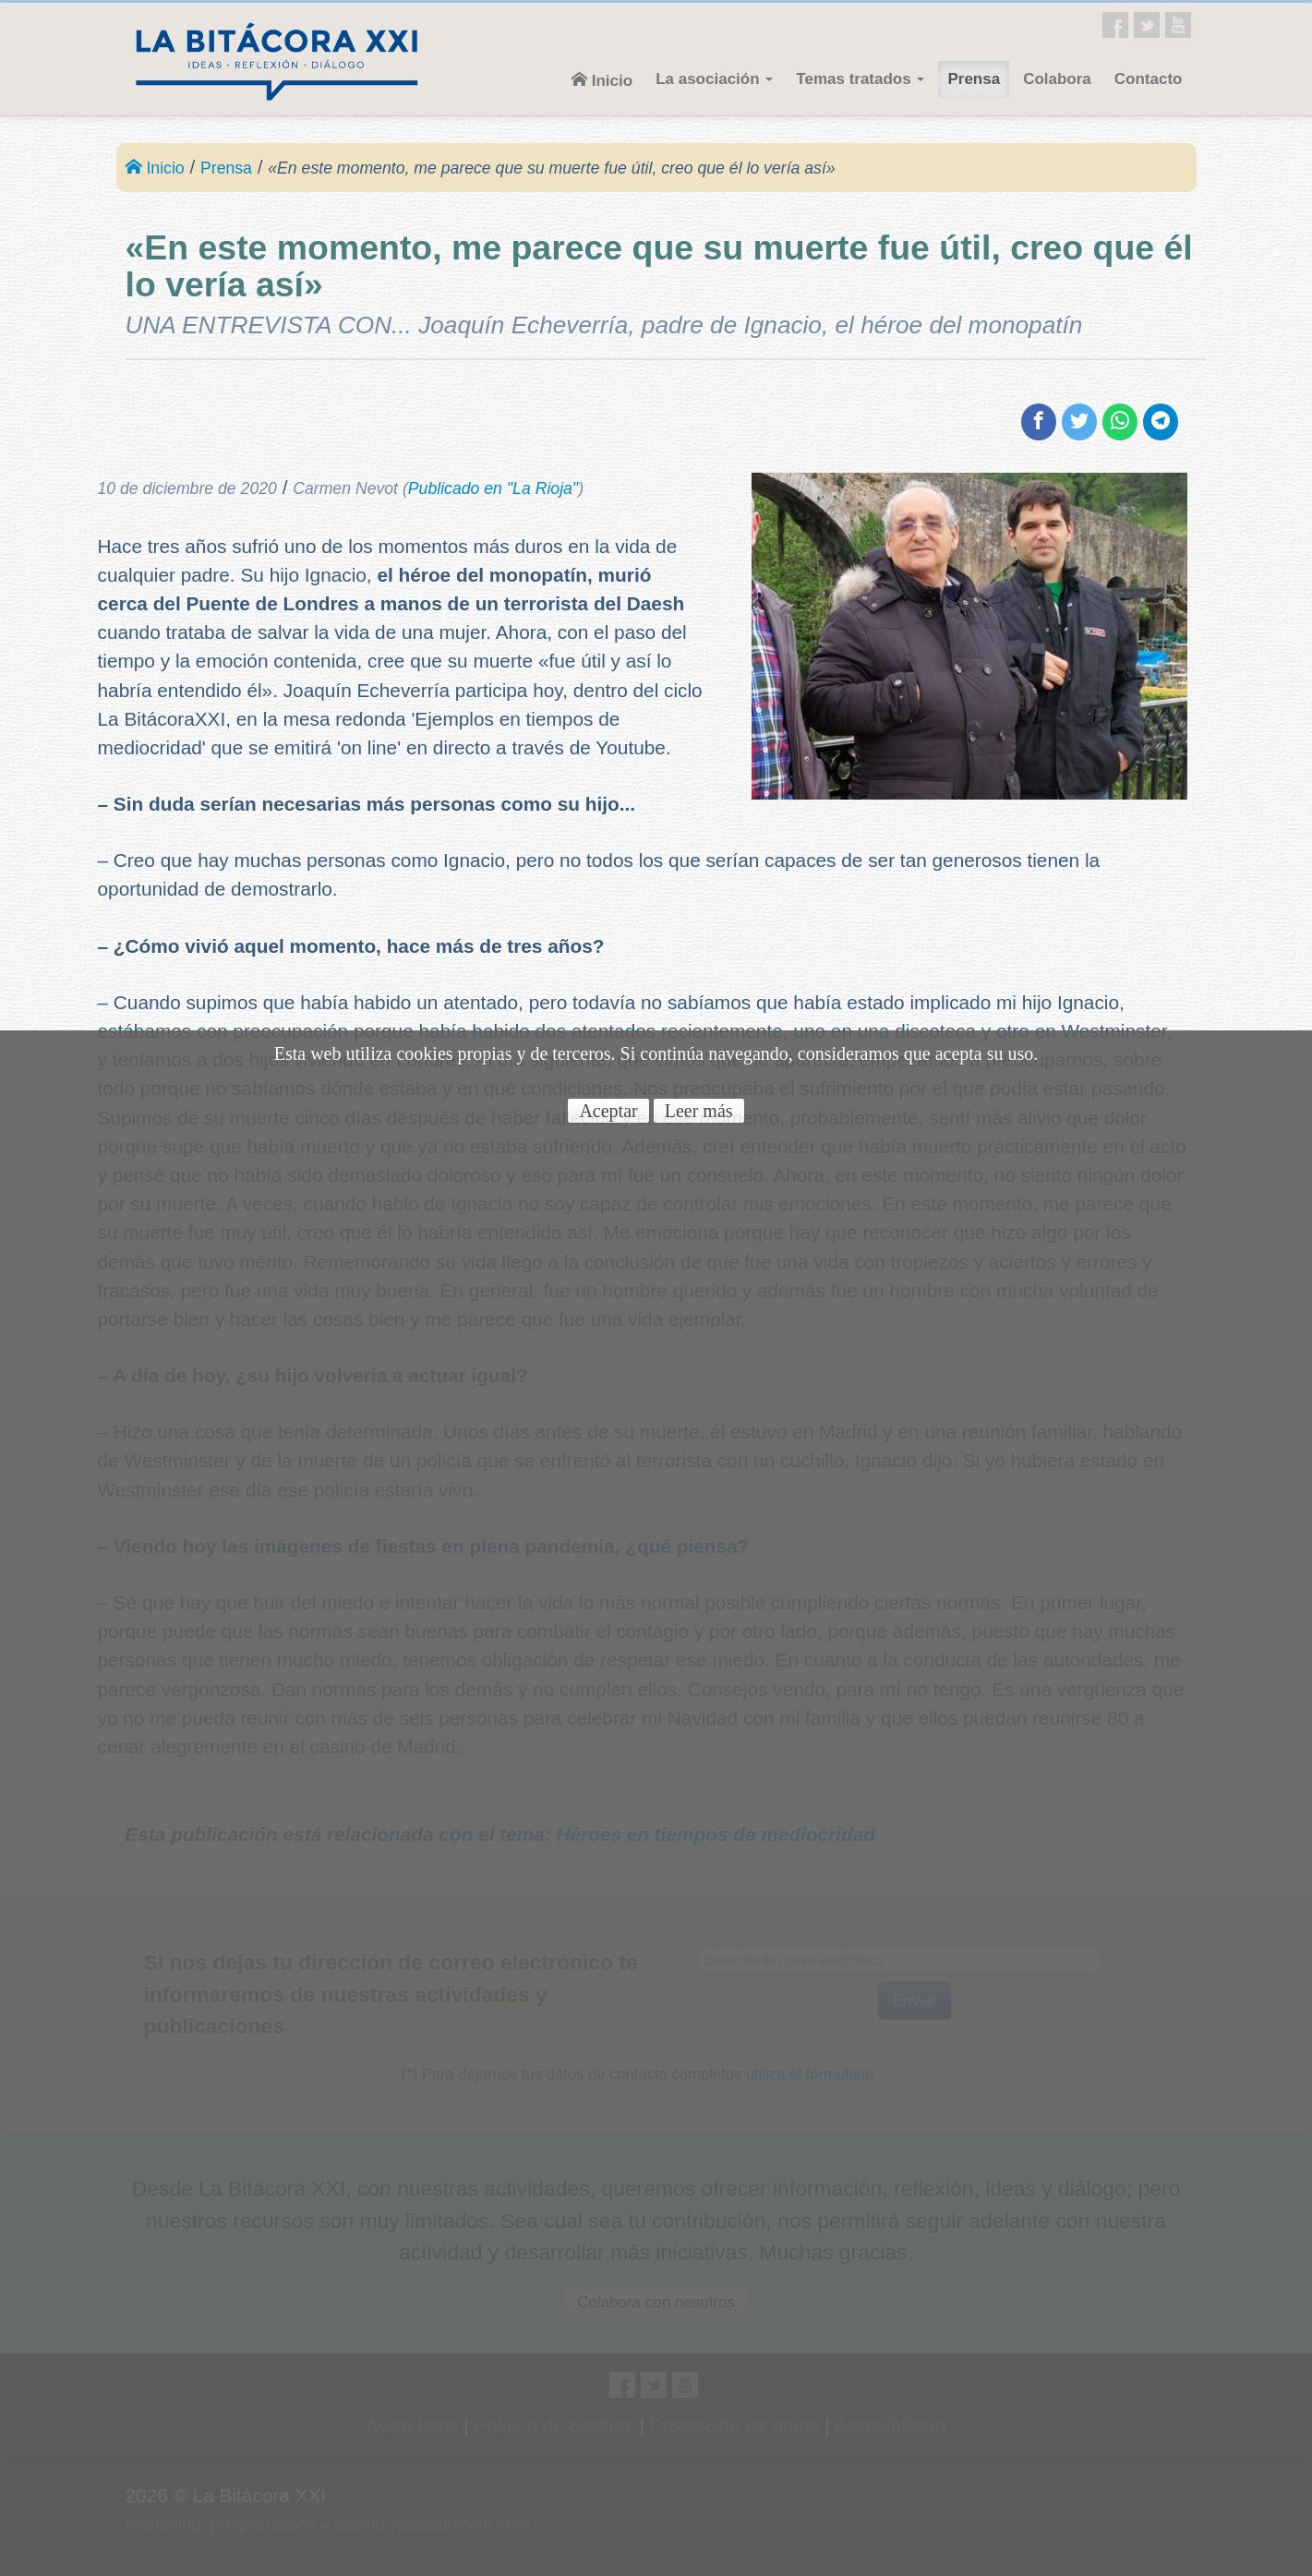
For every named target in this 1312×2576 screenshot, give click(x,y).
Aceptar (608, 1111)
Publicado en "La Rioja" (493, 488)
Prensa (973, 79)
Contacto (1148, 79)
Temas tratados (860, 79)
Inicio (602, 80)
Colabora (1057, 79)
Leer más (699, 1111)
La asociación (714, 79)
